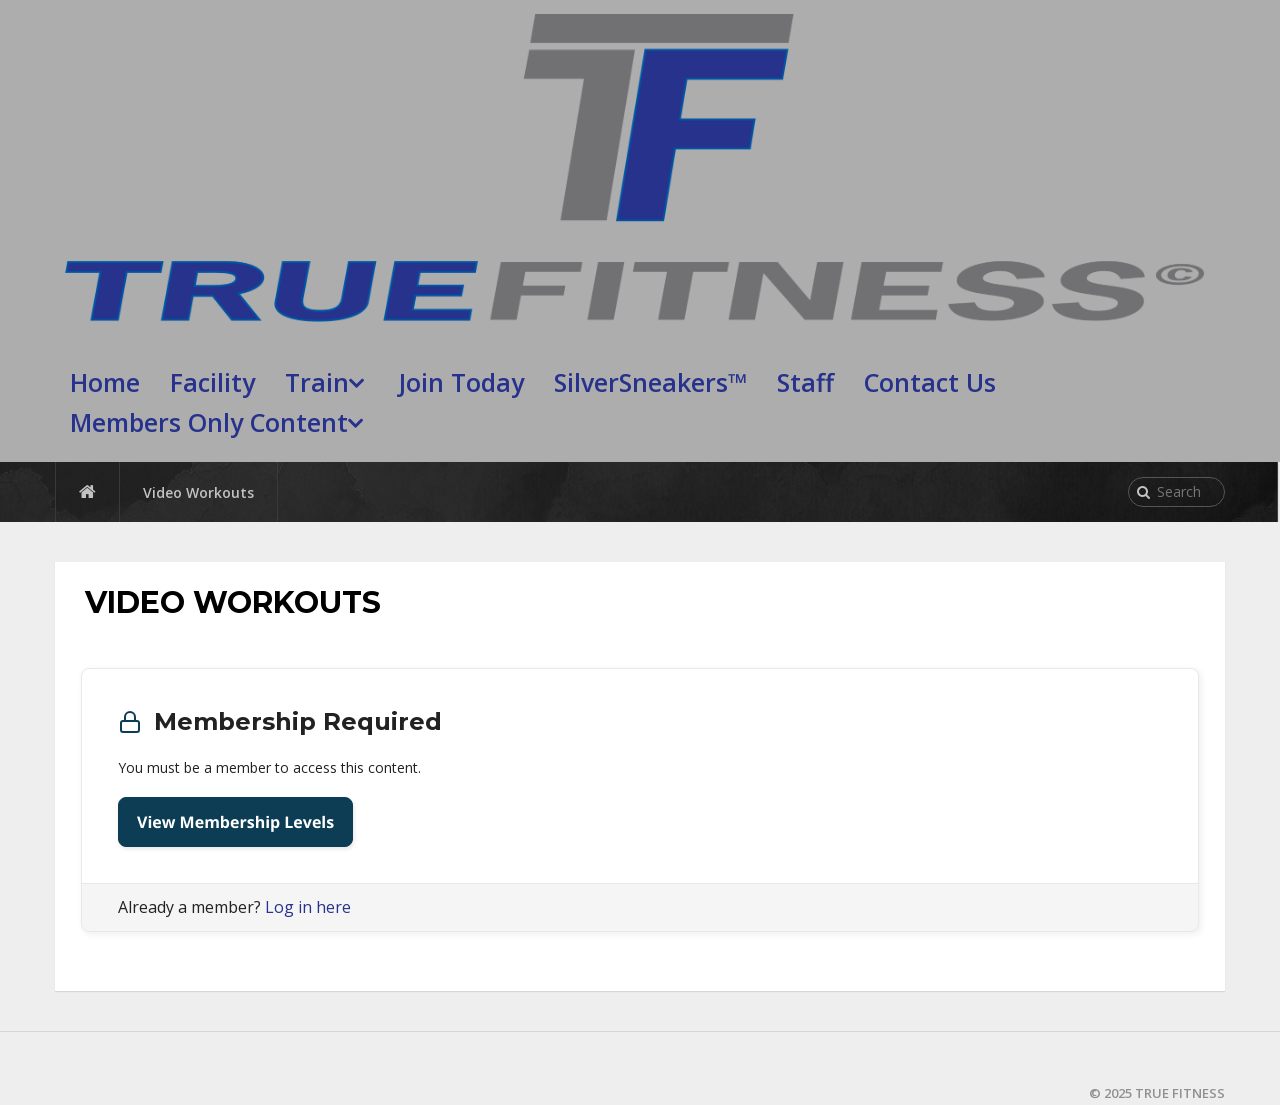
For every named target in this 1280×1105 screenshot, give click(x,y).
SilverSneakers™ (650, 382)
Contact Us (930, 382)
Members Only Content (209, 422)
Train (317, 382)
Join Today (461, 382)
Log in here (308, 907)
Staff (805, 382)
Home (105, 382)
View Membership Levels (235, 822)
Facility (212, 382)
